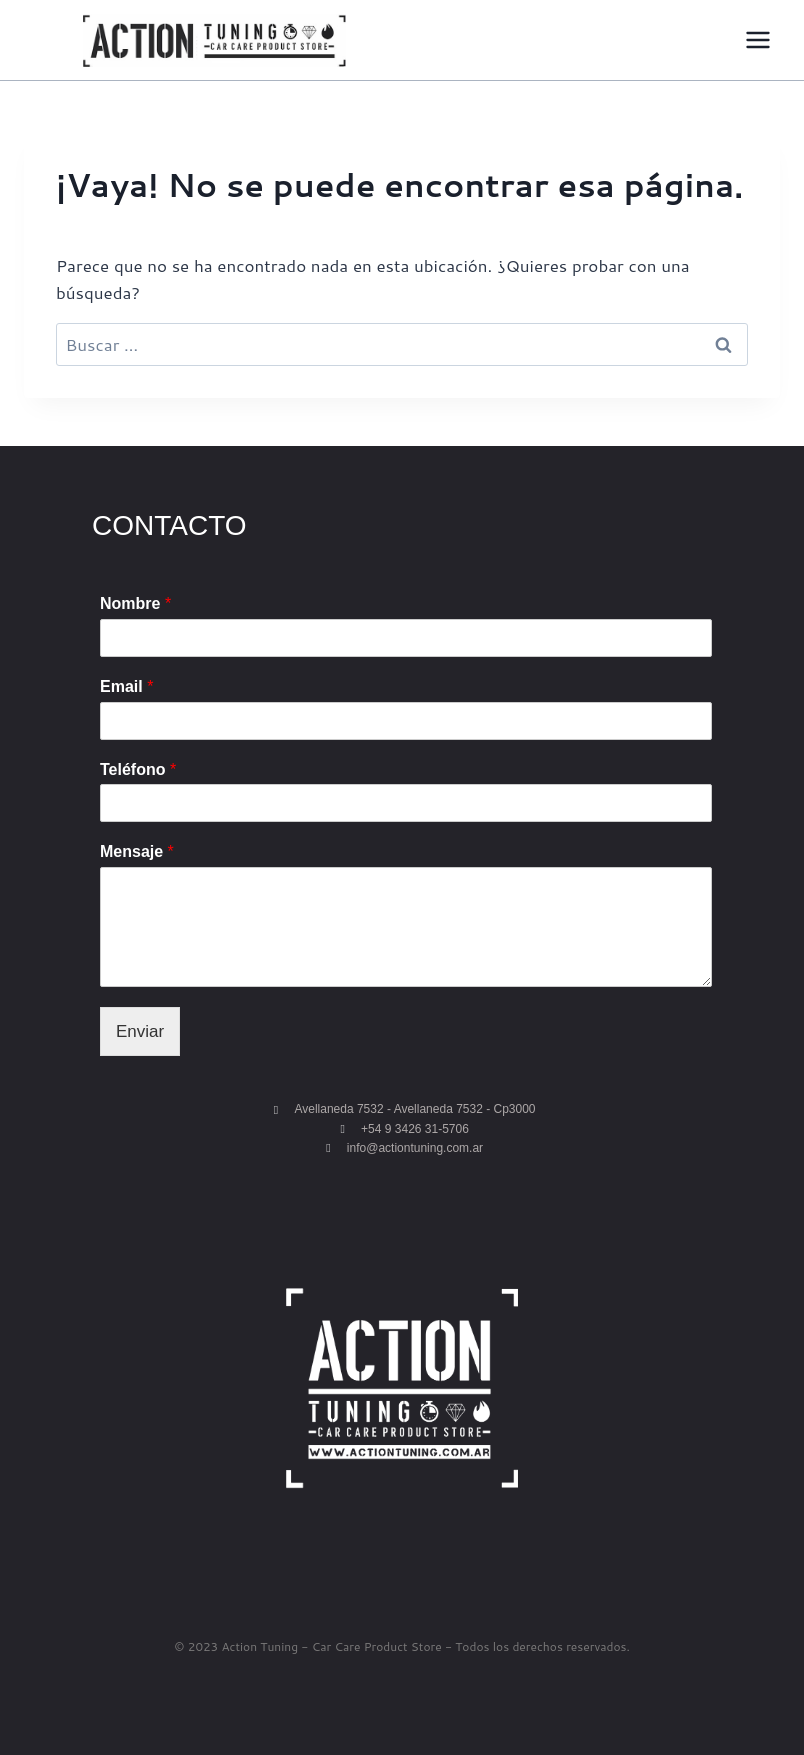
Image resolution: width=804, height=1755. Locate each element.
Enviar (140, 1031)
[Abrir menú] (757, 39)
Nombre (135, 603)
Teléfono (138, 769)
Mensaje (137, 851)
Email (126, 686)
